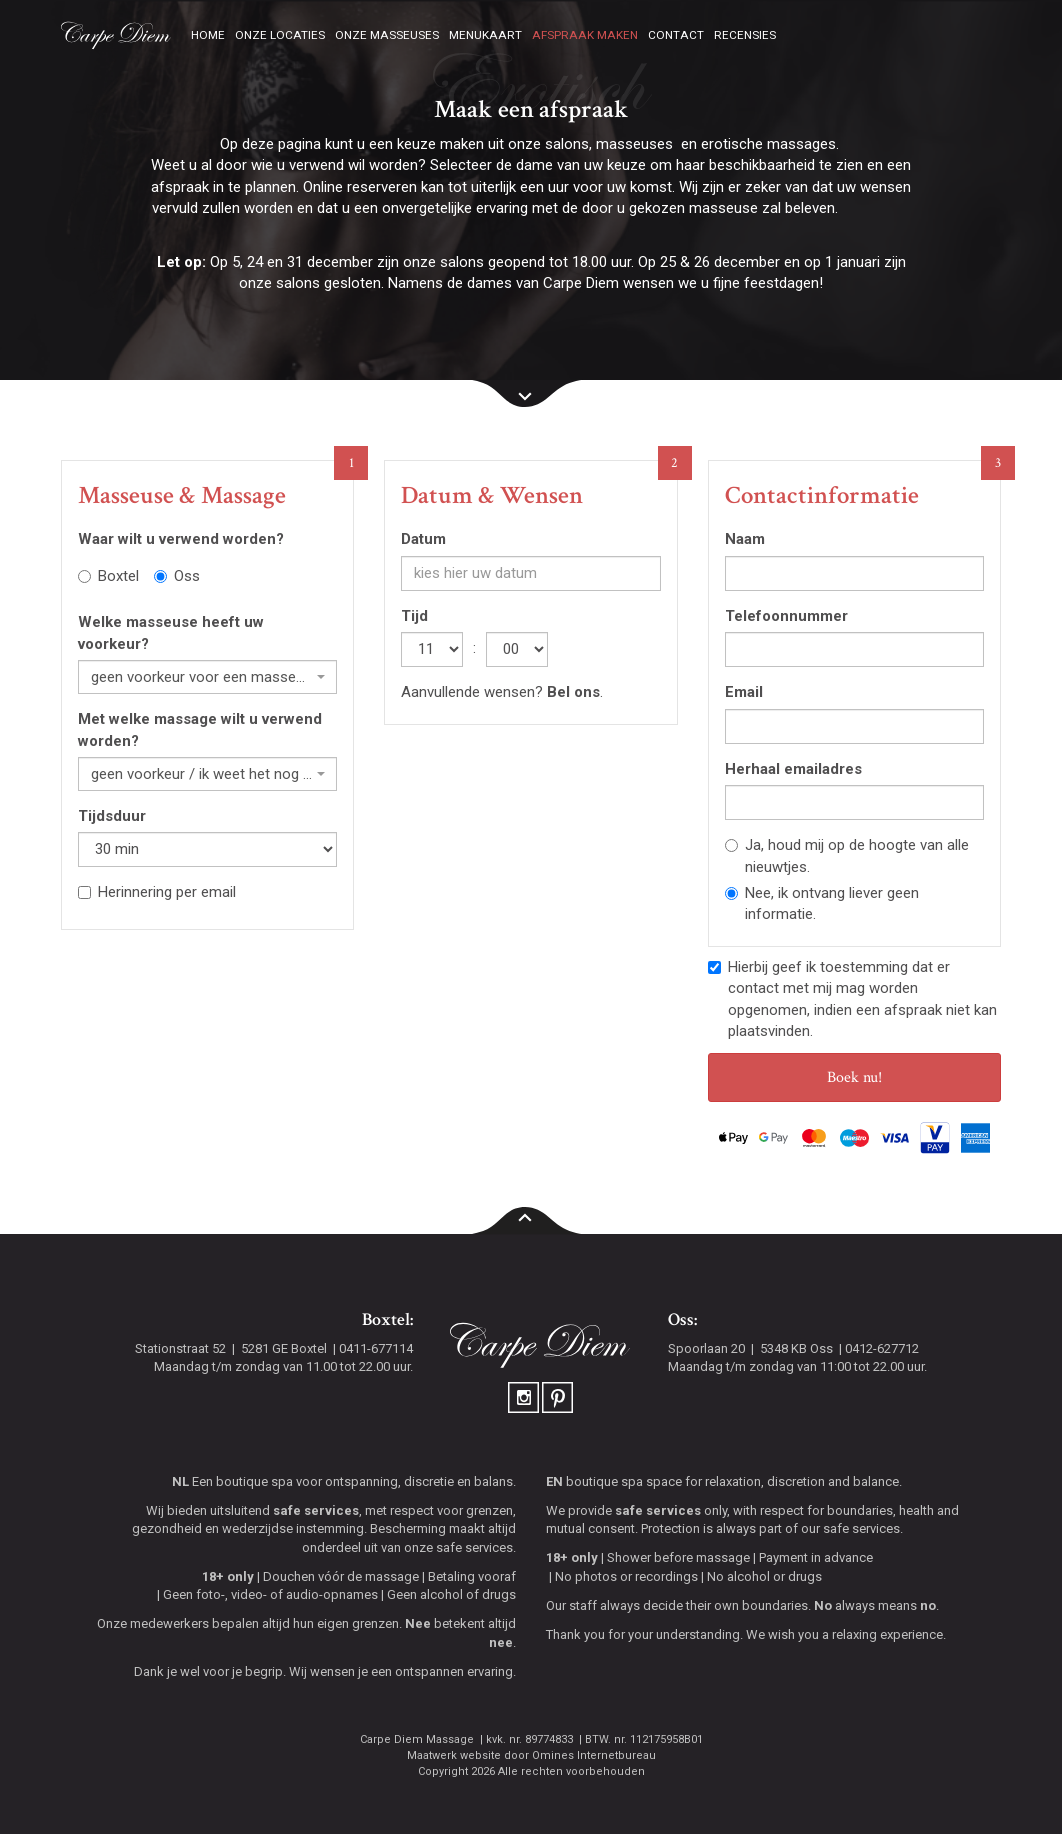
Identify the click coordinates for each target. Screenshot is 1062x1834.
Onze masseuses (387, 35)
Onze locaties (280, 35)
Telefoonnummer (786, 616)
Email (744, 692)
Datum (423, 539)
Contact (676, 35)
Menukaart (485, 35)
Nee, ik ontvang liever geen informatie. (822, 903)
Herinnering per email (157, 892)
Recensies (745, 35)
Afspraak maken (585, 35)
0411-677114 (376, 1348)
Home (208, 35)
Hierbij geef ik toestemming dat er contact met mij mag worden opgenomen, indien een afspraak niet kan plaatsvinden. (852, 999)
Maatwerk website (454, 1755)
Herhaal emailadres (793, 769)
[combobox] (207, 677)
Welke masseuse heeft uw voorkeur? (171, 632)
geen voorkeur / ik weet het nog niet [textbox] (201, 774)
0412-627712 (882, 1348)
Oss (177, 576)
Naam (745, 539)
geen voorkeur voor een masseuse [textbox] (201, 677)
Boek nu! (854, 1077)
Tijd (414, 616)
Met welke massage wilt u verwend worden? (200, 729)
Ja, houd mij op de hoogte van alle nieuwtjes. (847, 855)
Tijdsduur (112, 816)
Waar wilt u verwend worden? (181, 539)
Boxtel (108, 576)
